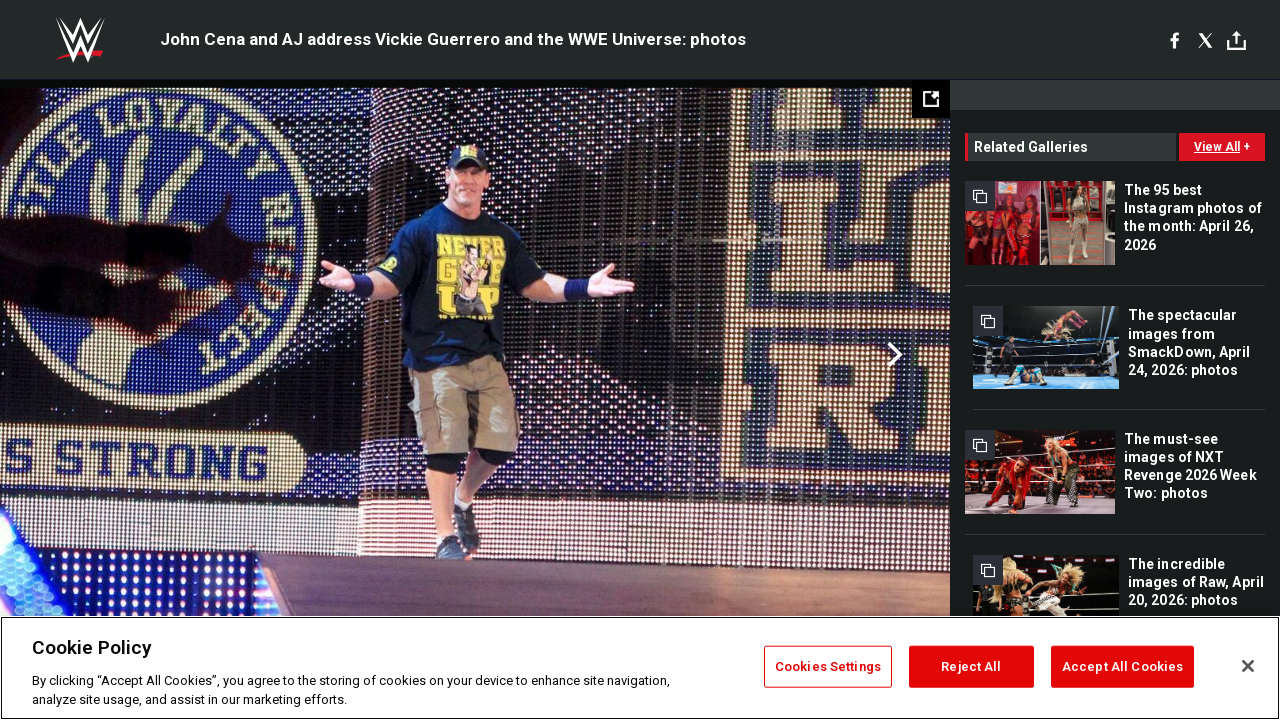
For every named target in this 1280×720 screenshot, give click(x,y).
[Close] (1248, 666)
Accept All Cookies (1122, 666)
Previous (57, 355)
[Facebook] (1174, 40)
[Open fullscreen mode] (931, 99)
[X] (1205, 40)
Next (892, 355)
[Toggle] (1236, 40)
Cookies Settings (828, 666)
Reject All (971, 666)
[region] (640, 668)
